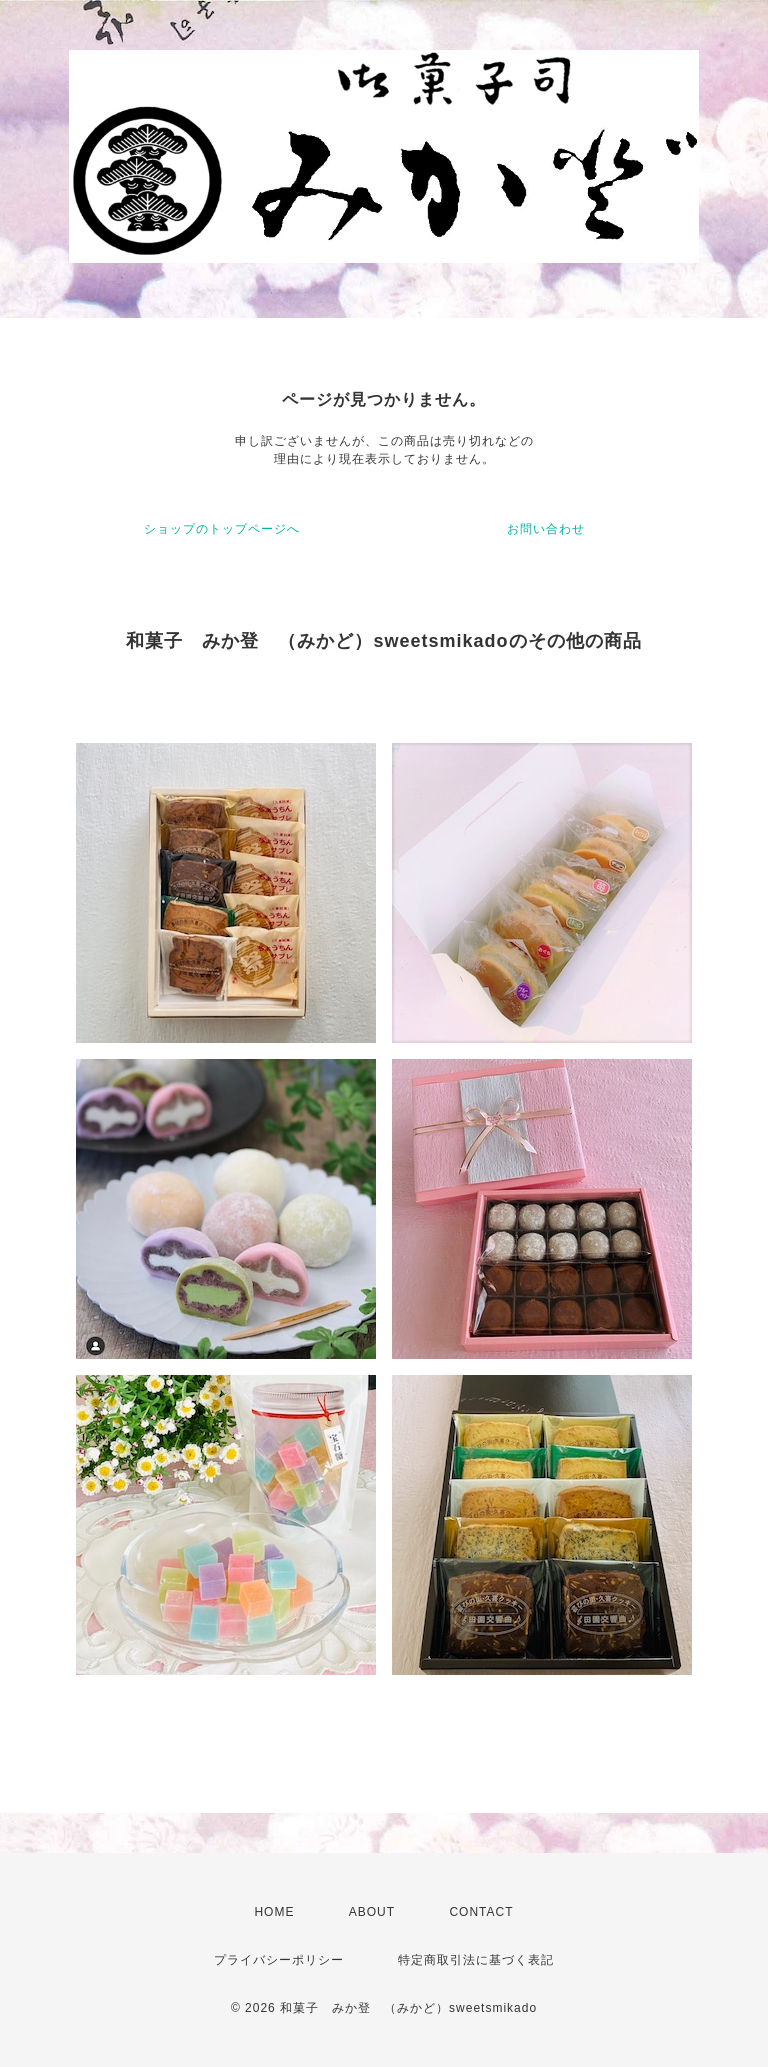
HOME (274, 1912)
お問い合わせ (546, 529)
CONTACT (481, 1912)
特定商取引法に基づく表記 (476, 1960)
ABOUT (372, 1912)
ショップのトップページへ (222, 529)
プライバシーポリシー (279, 1960)
